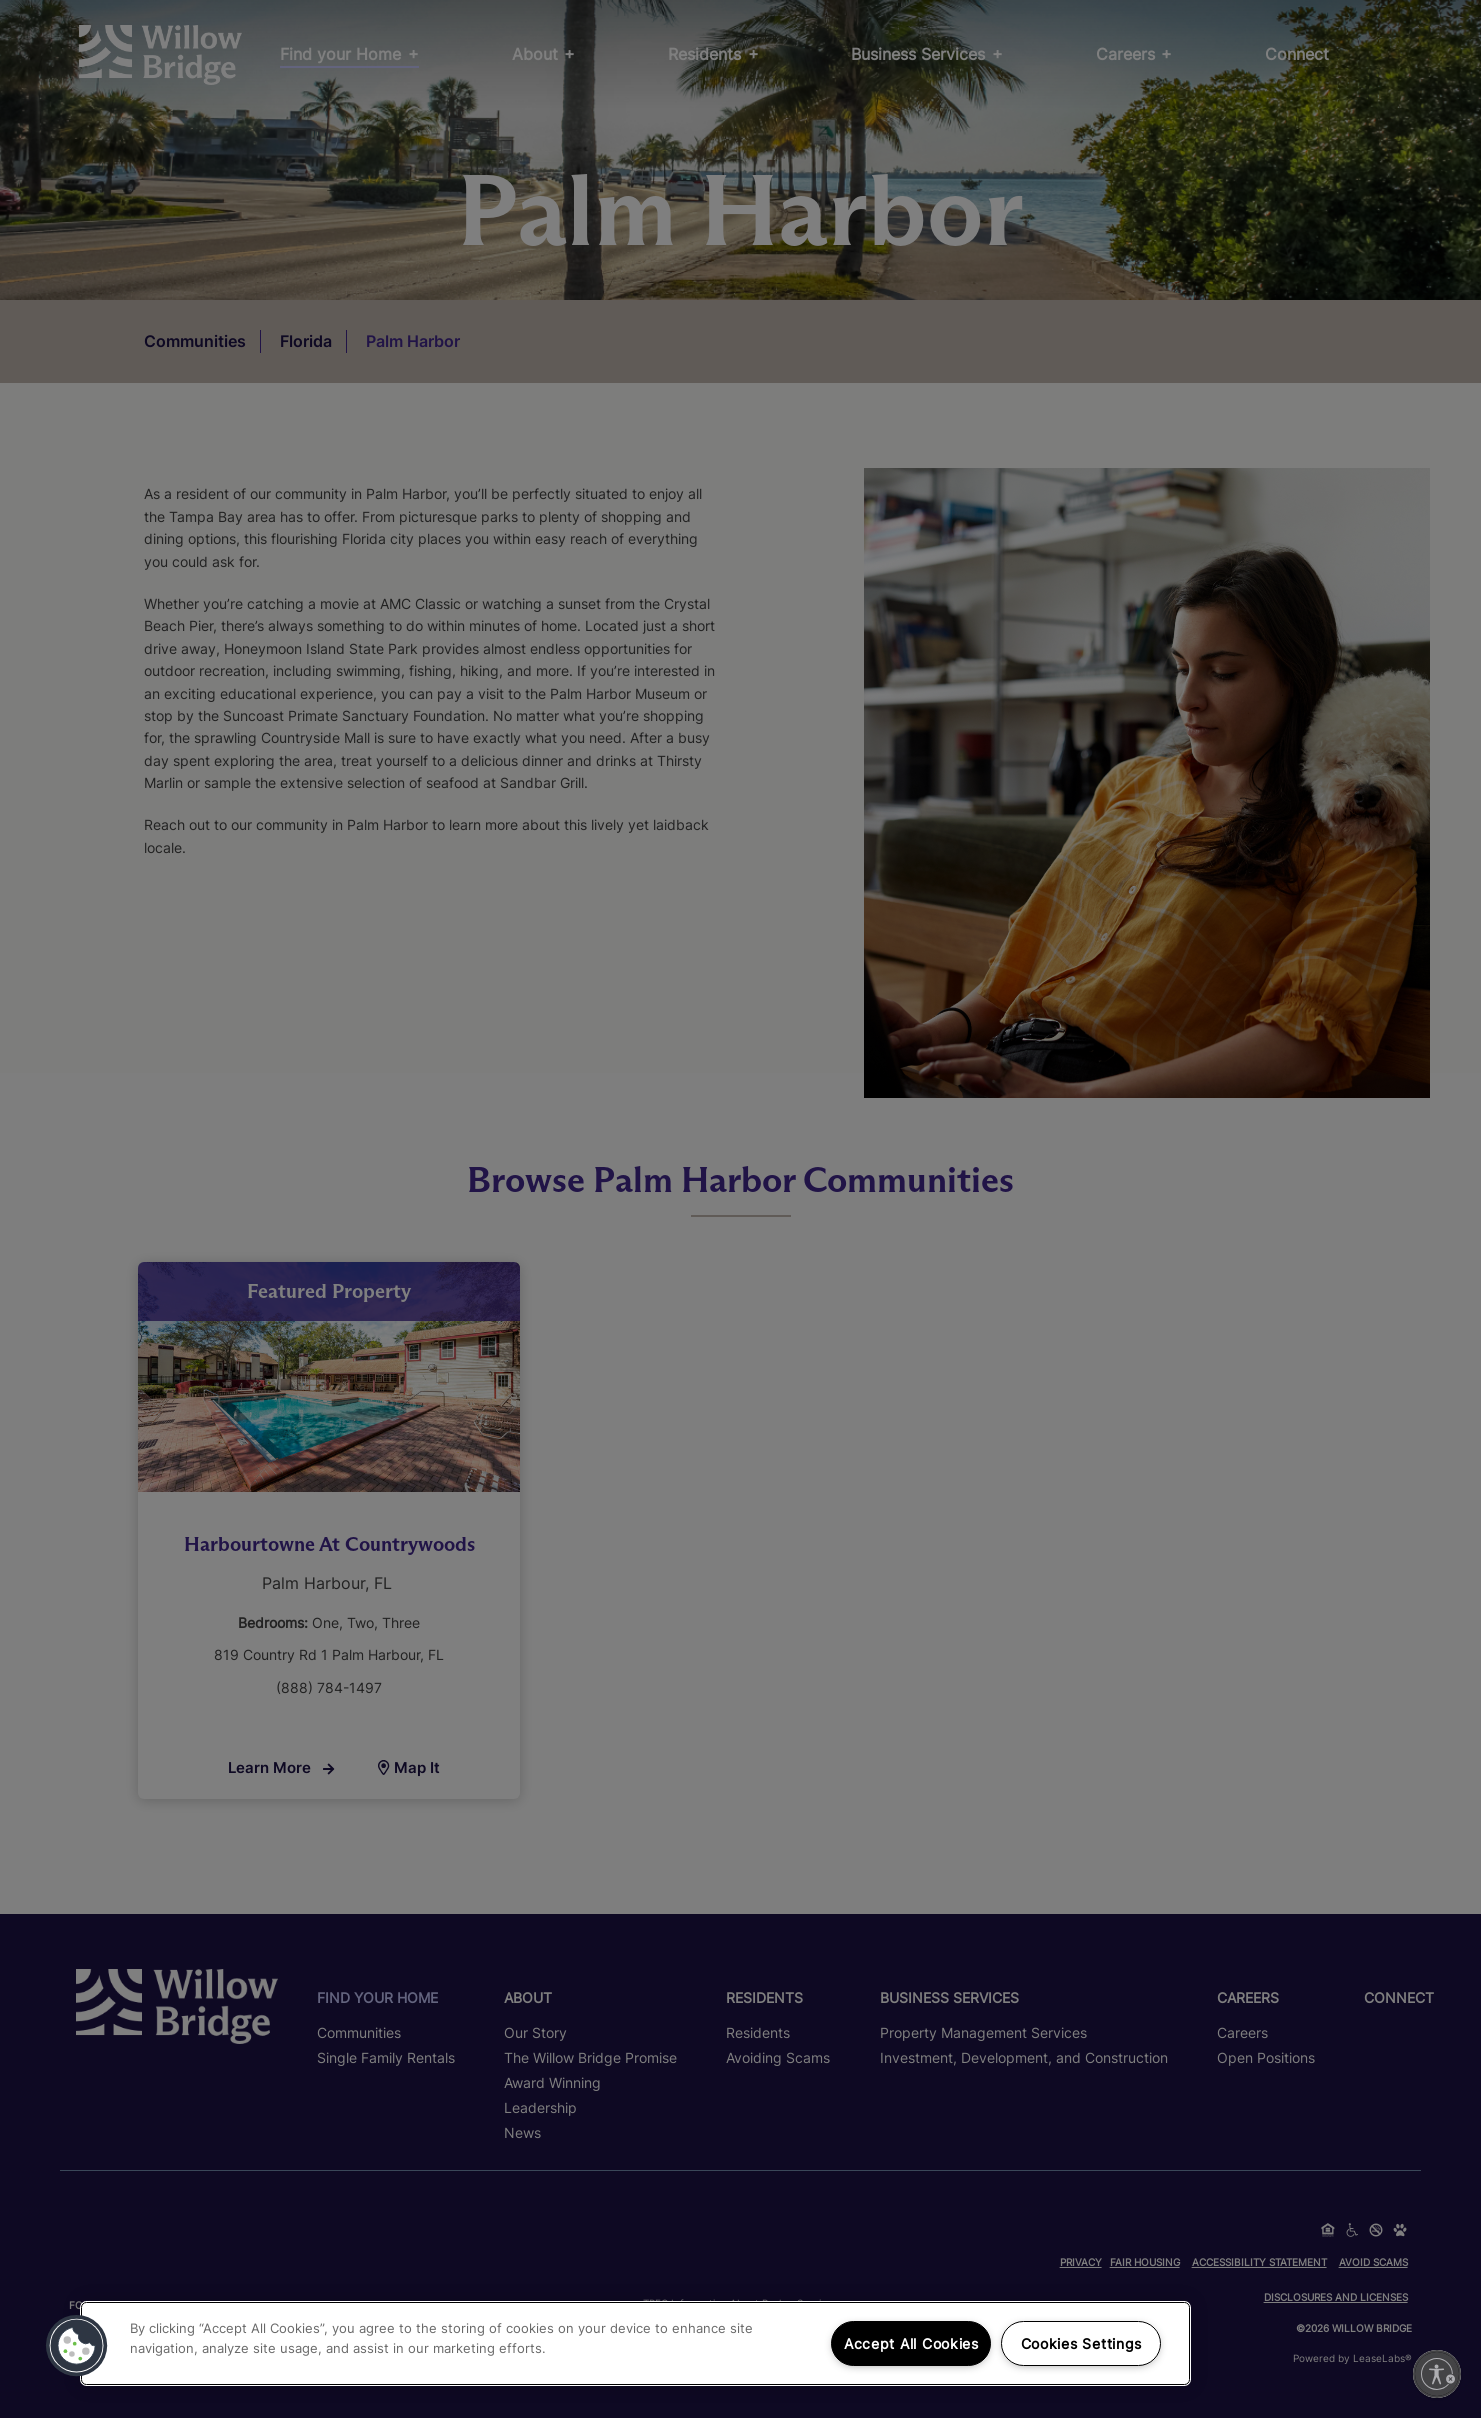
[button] (77, 2346)
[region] (635, 2343)
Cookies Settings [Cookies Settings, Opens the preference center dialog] (1082, 2343)
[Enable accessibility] (1437, 2374)
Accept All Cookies (911, 2343)
